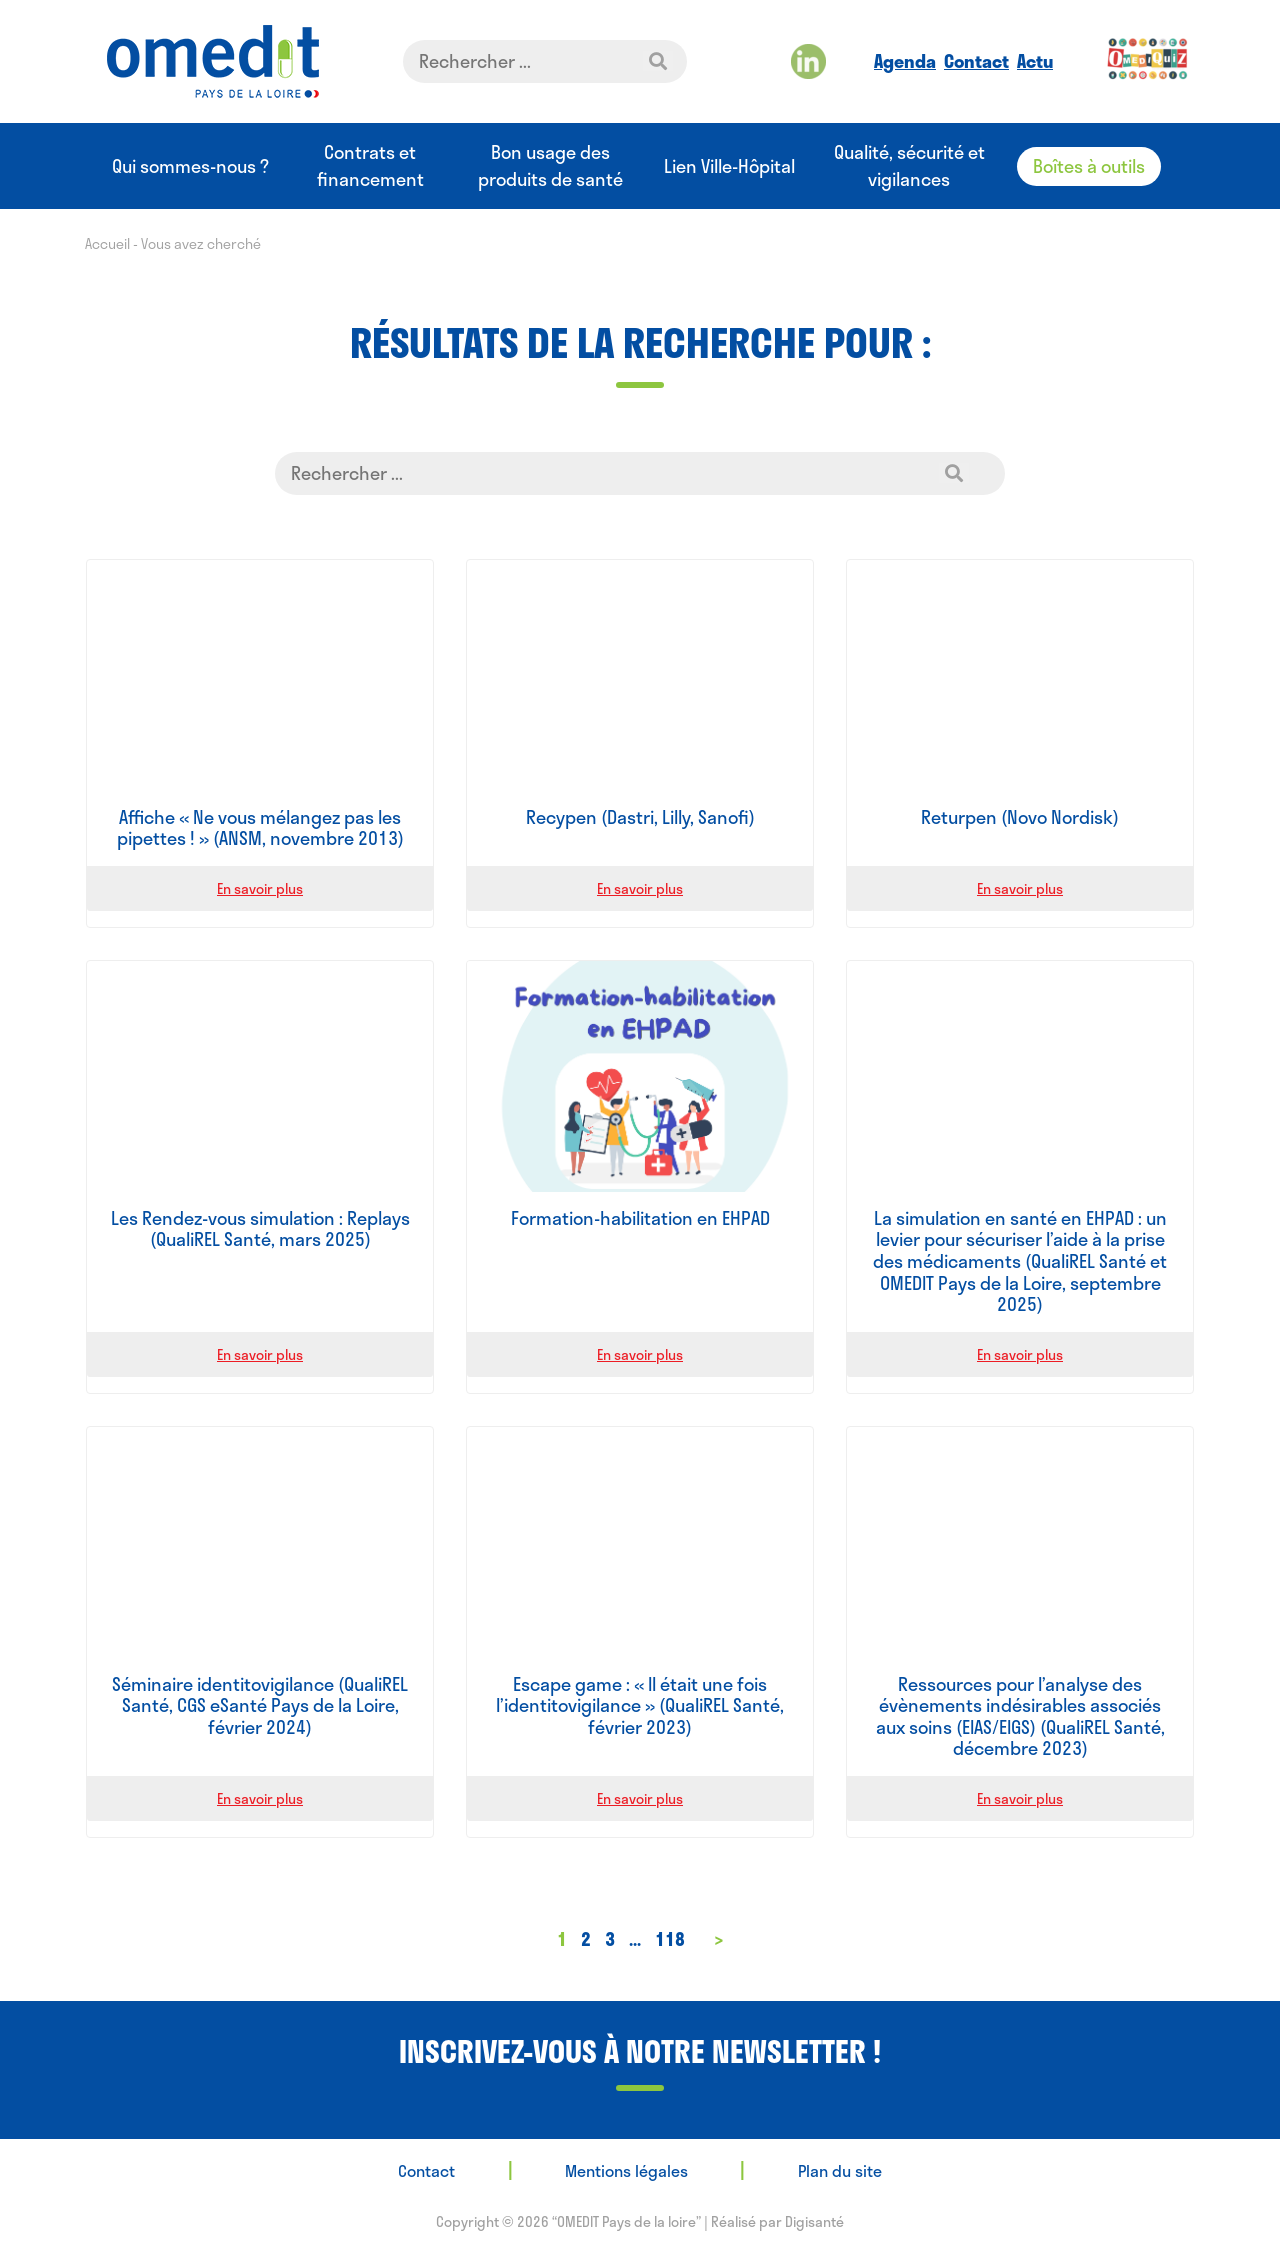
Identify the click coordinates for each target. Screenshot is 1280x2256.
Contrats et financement (370, 166)
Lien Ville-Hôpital (729, 166)
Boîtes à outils (1089, 166)
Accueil (107, 243)
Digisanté (814, 2221)
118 (670, 1939)
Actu (1035, 61)
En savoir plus (260, 888)
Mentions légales (626, 2170)
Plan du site (840, 2170)
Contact (976, 61)
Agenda (905, 61)
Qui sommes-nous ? (190, 166)
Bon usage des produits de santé (550, 166)
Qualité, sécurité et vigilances (909, 166)
